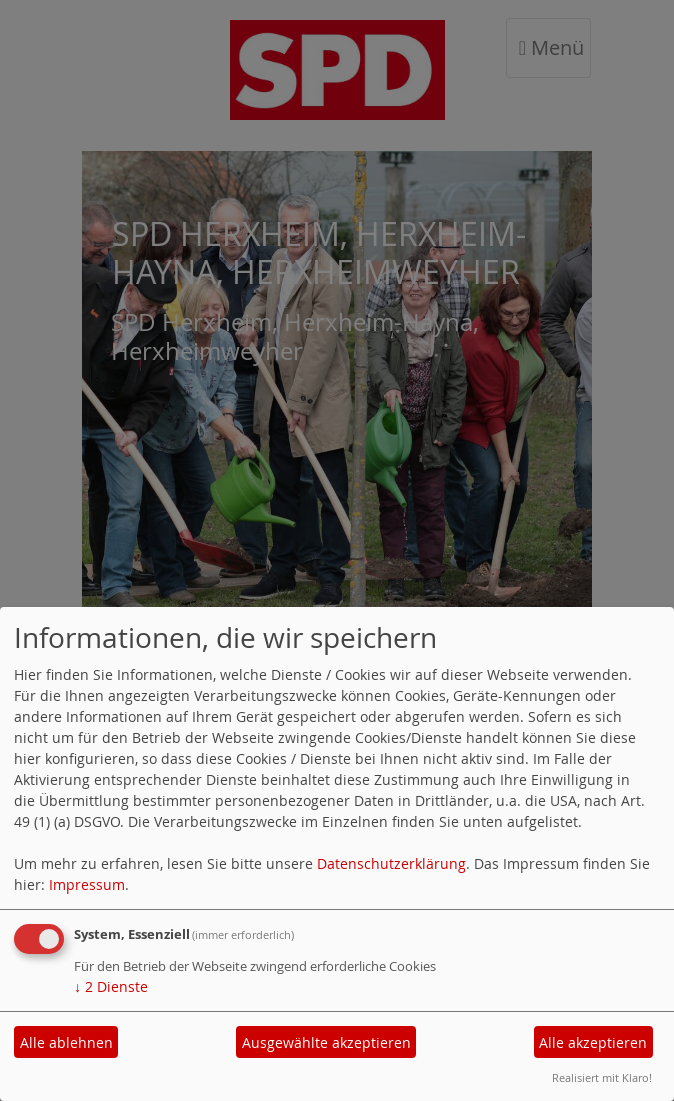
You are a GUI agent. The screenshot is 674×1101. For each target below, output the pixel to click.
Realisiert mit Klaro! (602, 1077)
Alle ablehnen (66, 1042)
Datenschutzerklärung (391, 863)
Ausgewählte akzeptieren (326, 1042)
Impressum (87, 884)
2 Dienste (111, 986)
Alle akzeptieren (593, 1042)
